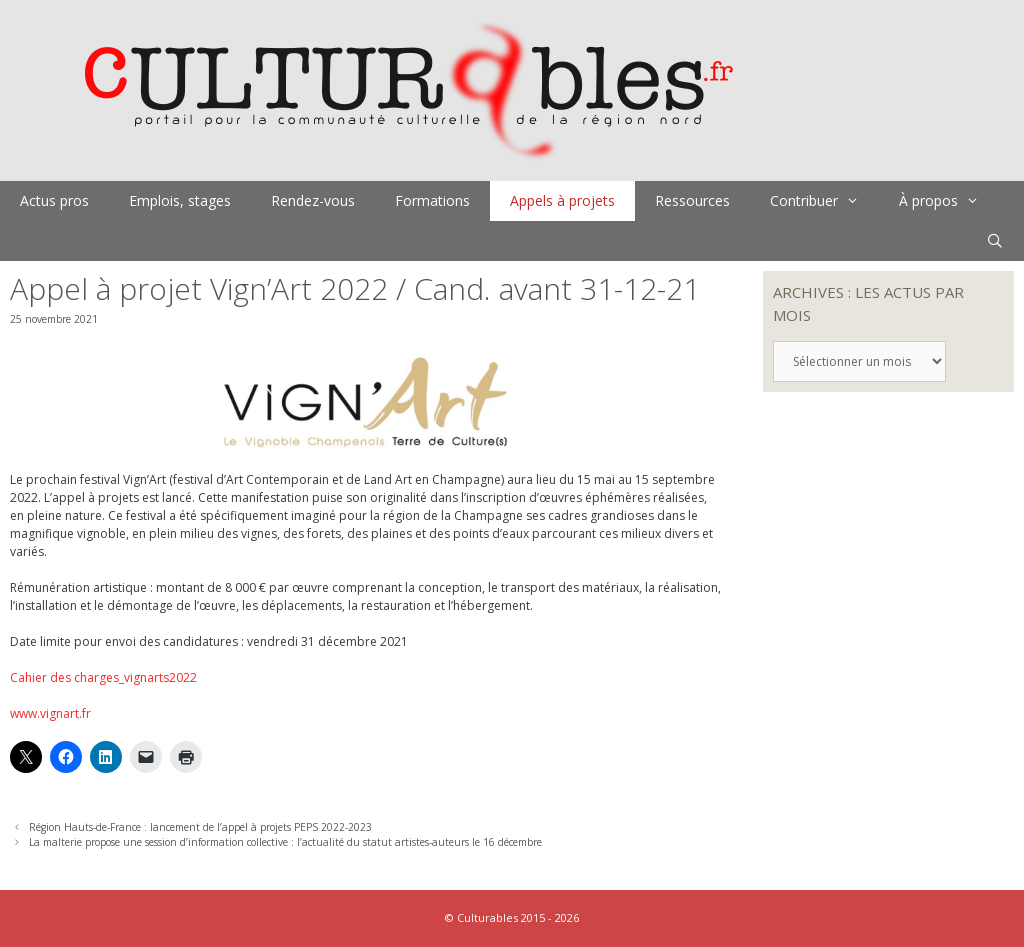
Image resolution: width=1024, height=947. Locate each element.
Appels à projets (562, 200)
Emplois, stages (180, 200)
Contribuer (824, 201)
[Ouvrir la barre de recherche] (995, 241)
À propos (949, 201)
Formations (432, 200)
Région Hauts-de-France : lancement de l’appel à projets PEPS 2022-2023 (200, 827)
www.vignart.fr (50, 713)
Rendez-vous (313, 200)
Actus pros (54, 200)
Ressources (692, 200)
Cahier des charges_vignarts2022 (103, 677)
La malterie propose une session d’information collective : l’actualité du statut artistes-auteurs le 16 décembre (285, 842)
